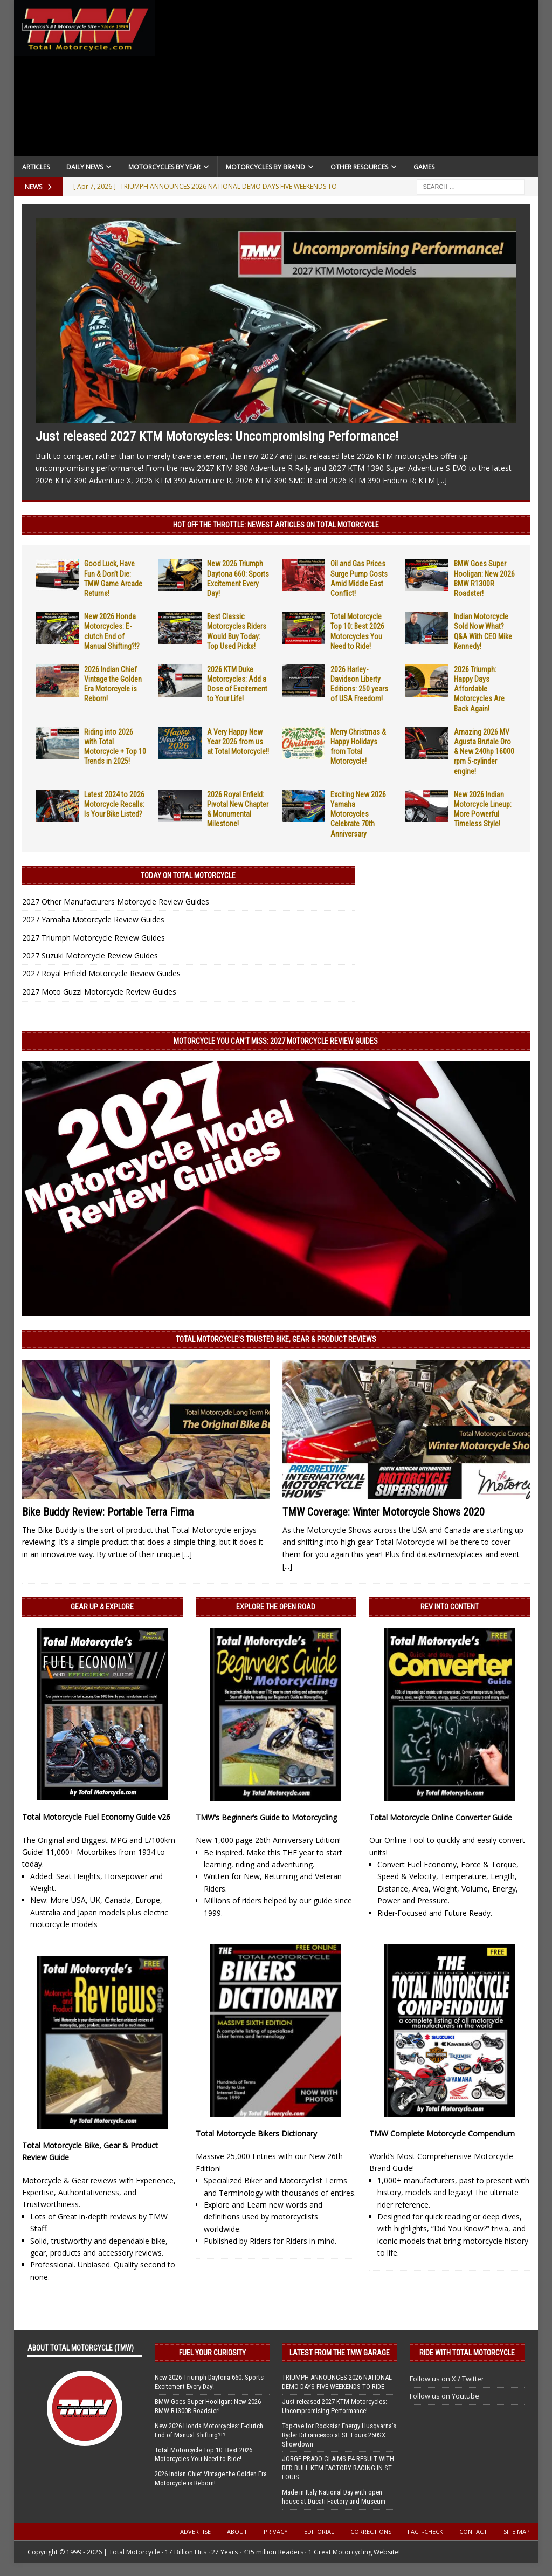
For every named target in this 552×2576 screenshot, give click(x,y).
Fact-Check (425, 2531)
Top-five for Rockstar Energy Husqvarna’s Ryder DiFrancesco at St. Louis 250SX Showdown (339, 2435)
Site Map (516, 2531)
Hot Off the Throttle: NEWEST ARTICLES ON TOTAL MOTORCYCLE (276, 524)
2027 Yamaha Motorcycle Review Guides (93, 919)
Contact (473, 2531)
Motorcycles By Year (164, 167)
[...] (442, 480)
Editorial (319, 2531)
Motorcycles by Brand (265, 167)
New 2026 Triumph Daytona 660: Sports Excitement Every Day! (209, 2381)
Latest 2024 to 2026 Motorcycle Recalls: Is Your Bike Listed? (114, 804)
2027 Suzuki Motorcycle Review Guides (90, 955)
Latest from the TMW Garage (339, 2352)
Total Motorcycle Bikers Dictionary (256, 2133)
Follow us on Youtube (444, 2396)
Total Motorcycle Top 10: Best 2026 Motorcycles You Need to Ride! (203, 2454)
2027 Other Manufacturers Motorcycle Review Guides (115, 901)
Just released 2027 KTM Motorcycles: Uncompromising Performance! (217, 436)
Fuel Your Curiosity (212, 2352)
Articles (36, 167)
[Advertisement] (347, 80)
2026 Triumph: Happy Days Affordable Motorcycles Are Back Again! (479, 689)
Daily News (84, 167)
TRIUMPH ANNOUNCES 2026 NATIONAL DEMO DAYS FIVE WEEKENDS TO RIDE (337, 2381)
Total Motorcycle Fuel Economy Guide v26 (96, 1817)
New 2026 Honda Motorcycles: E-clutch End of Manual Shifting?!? (209, 2430)
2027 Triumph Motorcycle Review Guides (93, 938)
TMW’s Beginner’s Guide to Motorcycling (266, 1817)
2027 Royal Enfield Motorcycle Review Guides (101, 973)
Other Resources (359, 167)
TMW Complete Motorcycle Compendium (442, 2133)
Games (423, 167)
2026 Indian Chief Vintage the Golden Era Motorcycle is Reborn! (211, 2478)
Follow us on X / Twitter (447, 2378)
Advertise (195, 2531)
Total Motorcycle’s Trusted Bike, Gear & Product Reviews (276, 1339)
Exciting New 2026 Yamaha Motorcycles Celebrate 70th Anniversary (358, 814)
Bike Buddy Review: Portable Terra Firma (108, 1511)
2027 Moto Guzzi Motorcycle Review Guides (99, 991)
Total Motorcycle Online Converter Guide (440, 1817)
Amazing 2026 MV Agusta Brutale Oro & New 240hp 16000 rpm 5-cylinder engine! (484, 752)
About (237, 2531)
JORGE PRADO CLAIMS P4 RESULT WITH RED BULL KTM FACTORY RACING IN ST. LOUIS (338, 2468)
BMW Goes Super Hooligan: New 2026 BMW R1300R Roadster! (208, 2406)
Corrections (370, 2531)
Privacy (276, 2531)
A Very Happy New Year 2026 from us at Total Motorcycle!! (238, 742)
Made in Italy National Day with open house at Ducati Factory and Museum (333, 2496)
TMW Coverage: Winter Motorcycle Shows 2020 (383, 1511)
